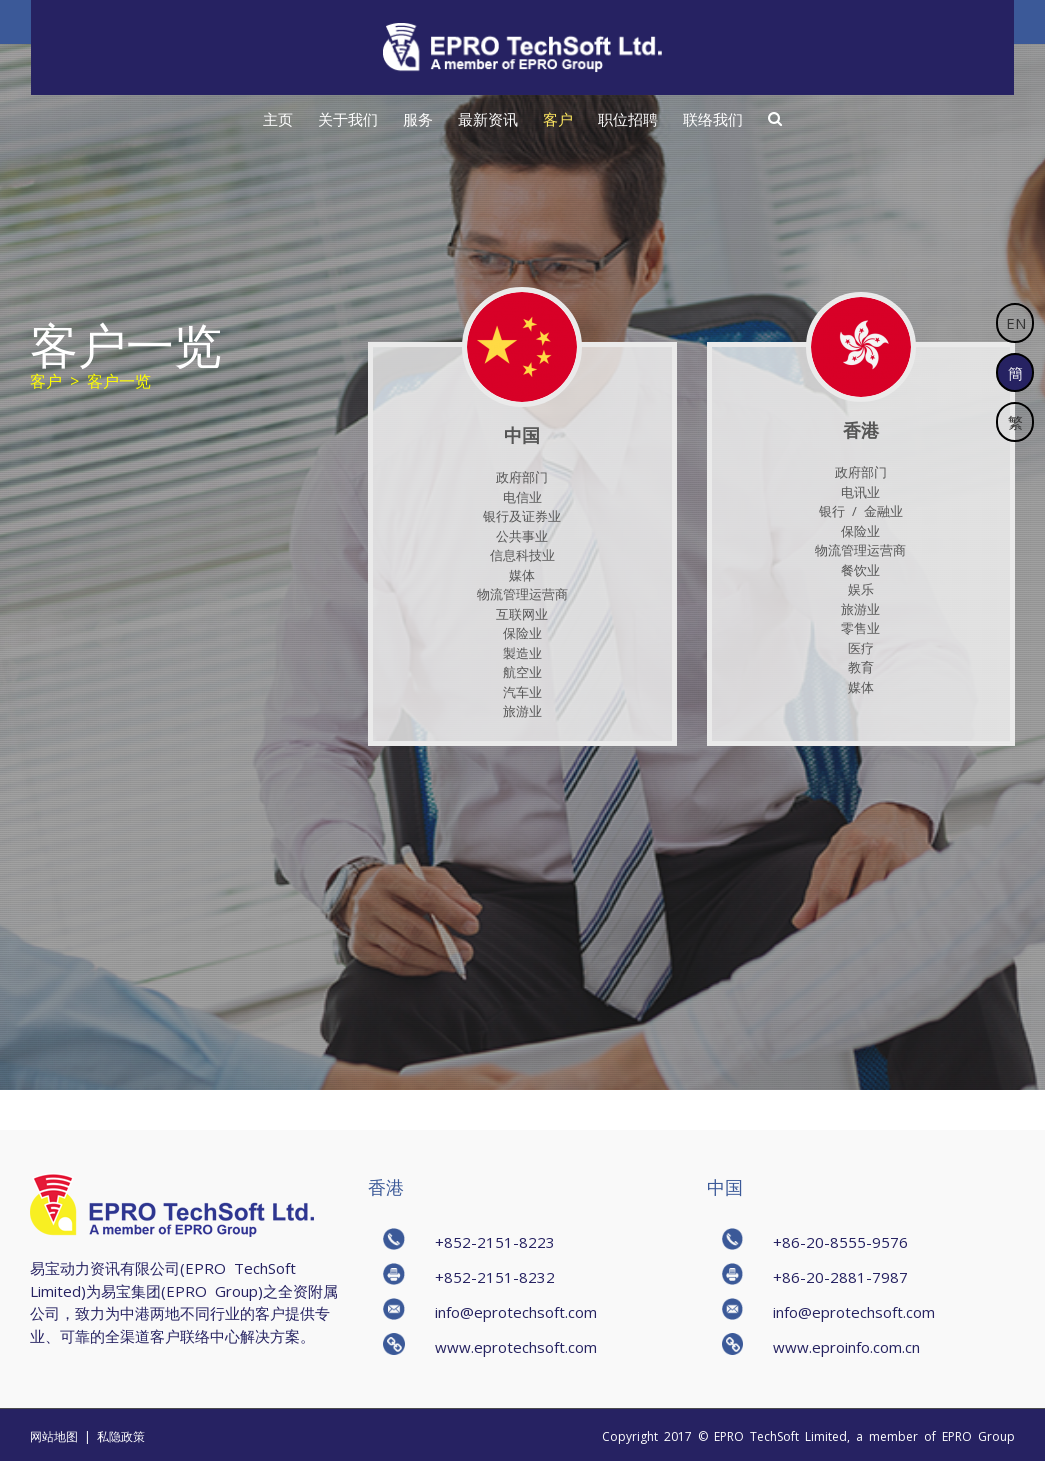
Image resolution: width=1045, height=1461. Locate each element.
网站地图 (54, 1436)
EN (1016, 322)
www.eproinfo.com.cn (846, 1346)
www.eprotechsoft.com (516, 1346)
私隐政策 (121, 1436)
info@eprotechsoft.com (516, 1311)
